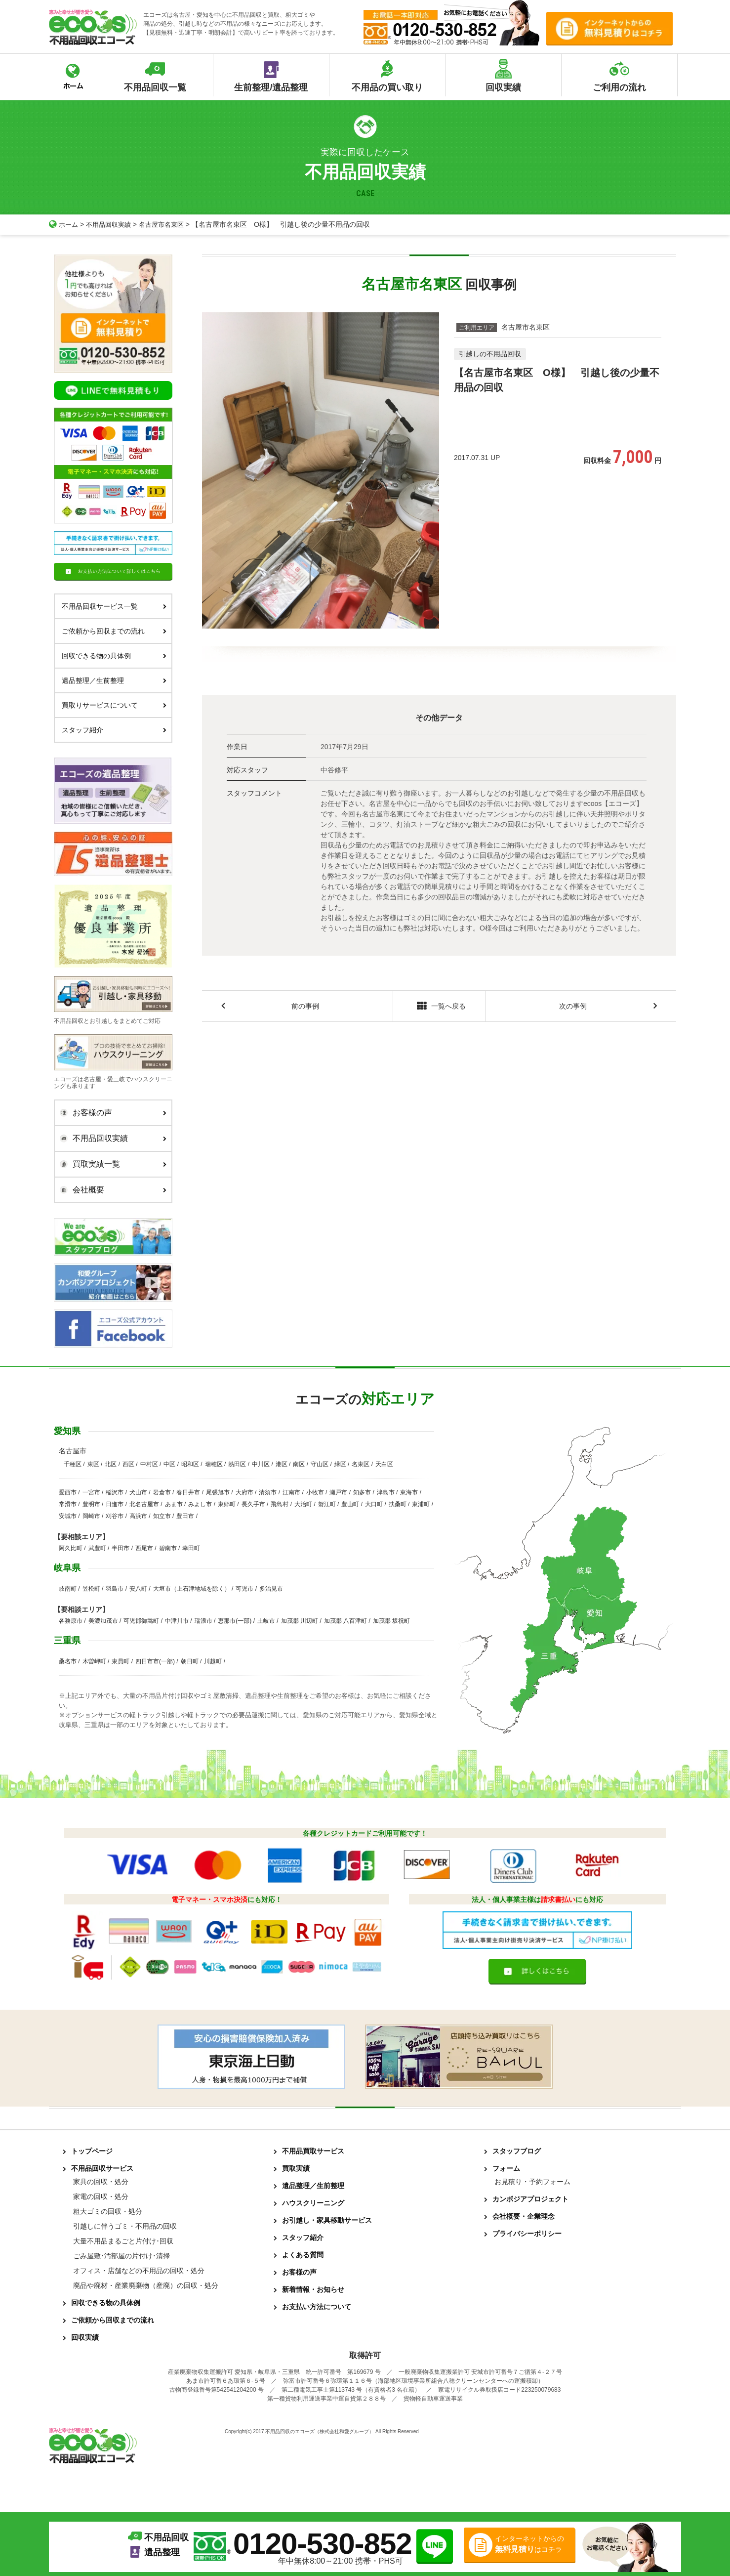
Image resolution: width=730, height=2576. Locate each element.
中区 (169, 1464)
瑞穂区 (214, 1464)
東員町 (120, 1661)
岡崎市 (91, 1516)
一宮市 (91, 1492)
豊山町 (350, 1504)
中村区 (149, 1464)
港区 (281, 1464)
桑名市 (68, 1661)
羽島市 (114, 1588)
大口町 (374, 1504)
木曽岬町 (94, 1661)
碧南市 (168, 1548)
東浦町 (421, 1504)
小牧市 (315, 1492)
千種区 (72, 1464)
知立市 (162, 1516)
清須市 (268, 1492)
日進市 (114, 1504)
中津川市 (177, 1620)
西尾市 (144, 1548)
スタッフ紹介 (114, 730)
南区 (299, 1464)
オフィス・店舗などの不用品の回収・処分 (138, 2271)
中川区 (261, 1464)
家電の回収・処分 (100, 2196)
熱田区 (237, 1464)
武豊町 (97, 1548)
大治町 (303, 1504)
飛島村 (279, 1504)
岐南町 (68, 1588)
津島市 (386, 1492)
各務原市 (70, 1620)
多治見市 (271, 1588)
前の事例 (305, 1007)
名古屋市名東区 (168, 224)
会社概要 (110, 1189)
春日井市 (188, 1492)
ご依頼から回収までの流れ (114, 631)
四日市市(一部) (155, 1661)
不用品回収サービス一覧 (114, 606)
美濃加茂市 (103, 1620)
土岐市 (266, 1620)
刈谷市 (114, 1516)
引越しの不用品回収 (490, 354)
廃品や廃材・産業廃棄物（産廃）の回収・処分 (145, 2285)
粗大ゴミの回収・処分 (107, 2211)
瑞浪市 (203, 1620)
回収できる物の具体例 (114, 656)
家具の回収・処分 (100, 2182)
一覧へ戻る (438, 1007)
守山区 (319, 1464)
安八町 (138, 1588)
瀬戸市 (338, 1492)
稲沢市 (114, 1492)
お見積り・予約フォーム (532, 2182)
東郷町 (227, 1504)
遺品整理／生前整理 (114, 680)
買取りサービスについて (114, 705)
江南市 (291, 1492)
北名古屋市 (144, 1504)
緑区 (340, 1464)
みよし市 (200, 1504)
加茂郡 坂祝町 (391, 1620)
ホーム (64, 224)
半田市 (120, 1548)
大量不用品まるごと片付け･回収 (123, 2241)
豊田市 (185, 1516)
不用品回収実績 (111, 224)
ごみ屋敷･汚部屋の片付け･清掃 (121, 2256)
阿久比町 (70, 1548)
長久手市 (253, 1504)
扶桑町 (397, 1504)
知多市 (362, 1492)
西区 (128, 1464)
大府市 (244, 1492)
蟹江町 (327, 1504)
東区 (93, 1464)
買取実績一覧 (110, 1164)
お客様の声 (110, 1112)
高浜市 (138, 1516)
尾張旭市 (218, 1492)
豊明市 (91, 1504)
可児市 (244, 1588)
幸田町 (191, 1548)
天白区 (384, 1464)
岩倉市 (162, 1492)
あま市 (174, 1504)
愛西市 (68, 1492)
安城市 (68, 1516)
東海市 (409, 1492)
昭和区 (190, 1464)
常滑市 (68, 1504)
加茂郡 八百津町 (345, 1620)
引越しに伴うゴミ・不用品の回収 (125, 2226)
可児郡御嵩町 (141, 1620)
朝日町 (190, 1661)
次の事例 (573, 1007)
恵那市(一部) (234, 1620)
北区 (111, 1464)
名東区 (360, 1464)
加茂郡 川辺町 (299, 1620)
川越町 (213, 1661)
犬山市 (138, 1492)
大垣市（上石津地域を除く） (191, 1588)
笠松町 (91, 1588)
